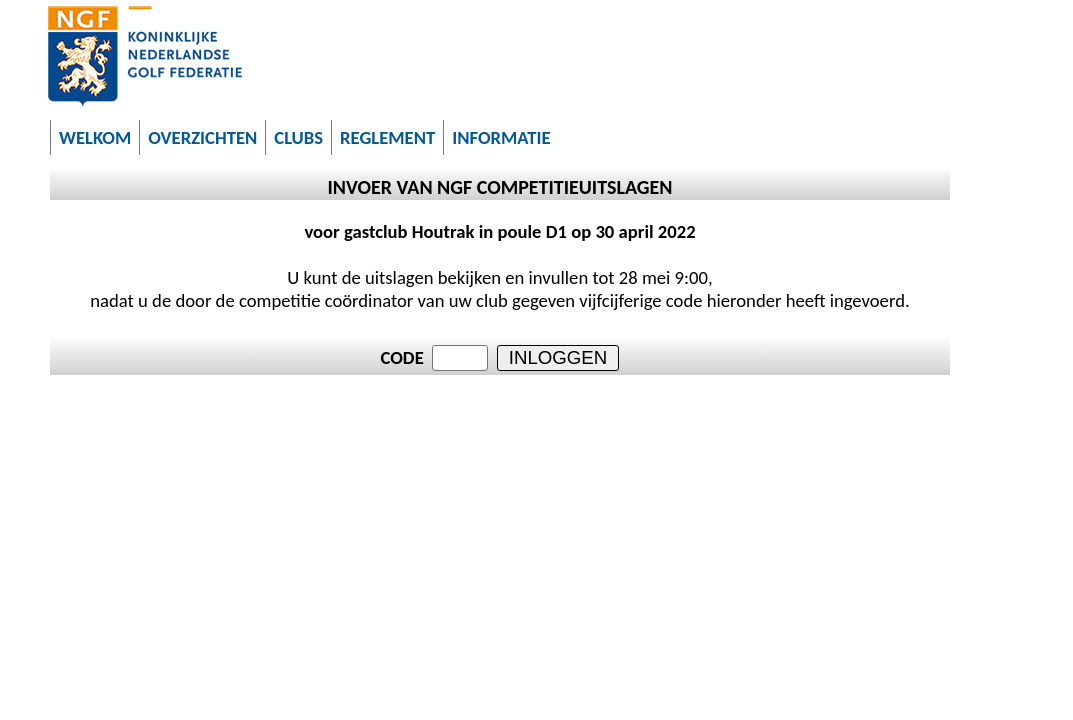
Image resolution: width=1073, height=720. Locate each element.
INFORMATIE (501, 137)
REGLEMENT (387, 137)
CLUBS (298, 137)
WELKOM (95, 137)
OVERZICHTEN (202, 137)
